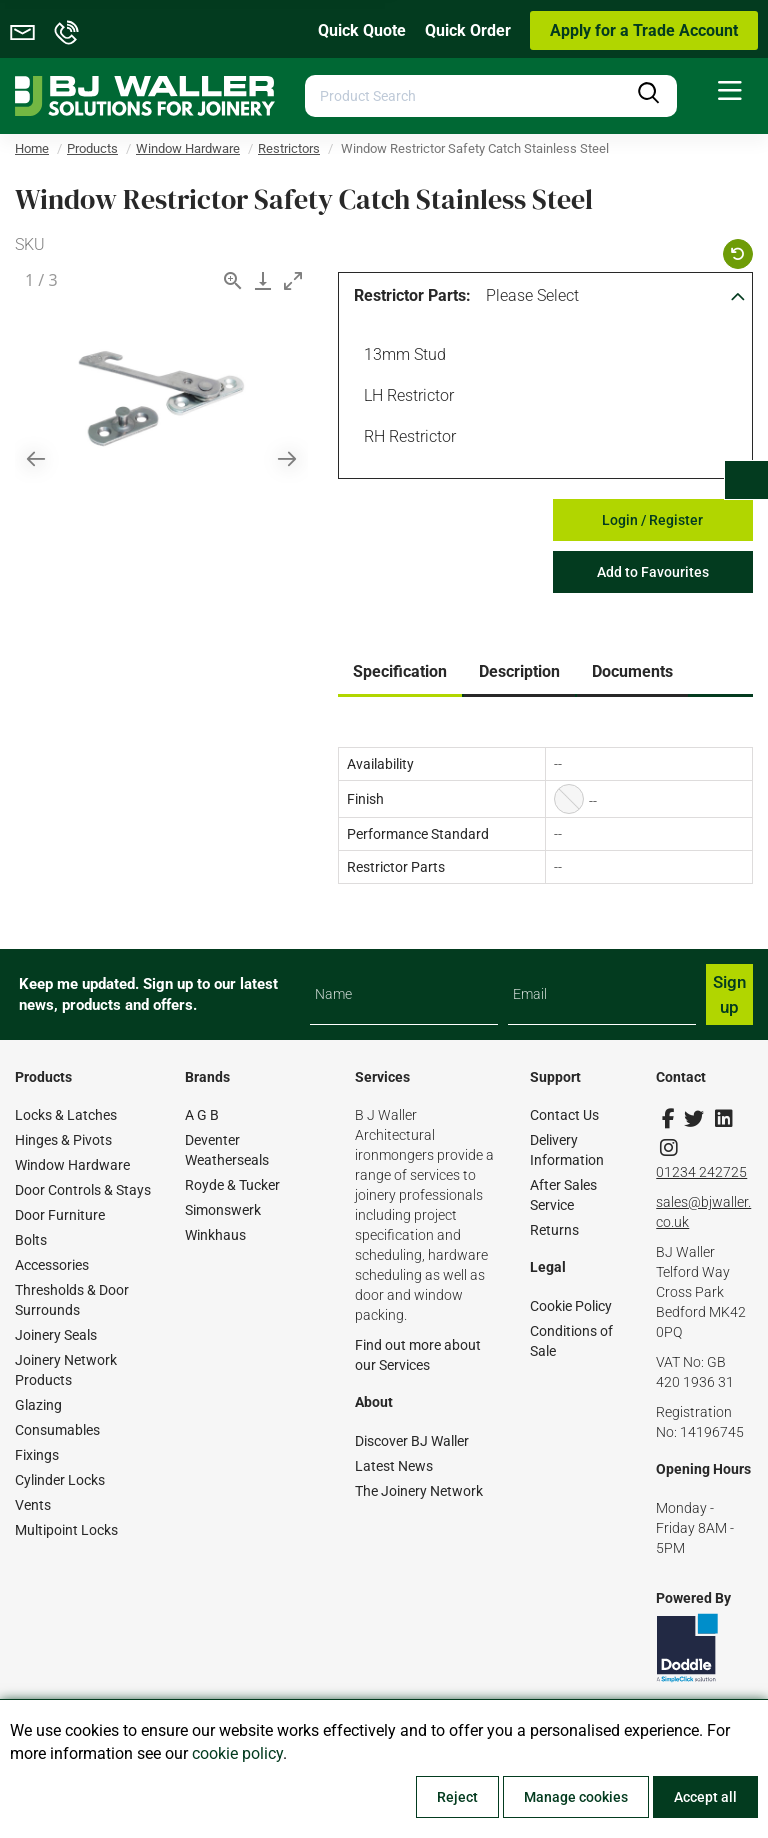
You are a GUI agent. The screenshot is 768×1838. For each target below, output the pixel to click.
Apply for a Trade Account (644, 30)
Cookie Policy (571, 1306)
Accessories (52, 1265)
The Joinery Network (419, 1491)
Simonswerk (223, 1210)
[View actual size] (233, 280)
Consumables (57, 1430)
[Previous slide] (36, 458)
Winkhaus (215, 1235)
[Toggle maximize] (293, 280)
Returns (554, 1230)
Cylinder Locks (60, 1480)
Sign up (729, 994)
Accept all (705, 1797)
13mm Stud (401, 357)
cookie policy (237, 1753)
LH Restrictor (405, 398)
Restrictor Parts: (412, 295)
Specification (400, 671)
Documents (632, 671)
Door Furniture (60, 1215)
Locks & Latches (66, 1115)
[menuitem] (730, 91)
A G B (202, 1115)
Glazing (38, 1405)
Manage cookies (576, 1797)
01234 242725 (701, 1172)
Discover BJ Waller (412, 1441)
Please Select (532, 295)
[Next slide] (287, 458)
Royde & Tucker (232, 1185)
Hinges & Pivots (63, 1140)
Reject (457, 1797)
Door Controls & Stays (83, 1190)
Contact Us (564, 1115)
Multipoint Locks (66, 1530)
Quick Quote (362, 30)
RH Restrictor (406, 439)
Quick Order (468, 30)
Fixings (37, 1455)
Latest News (394, 1466)
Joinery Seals (56, 1335)
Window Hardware (72, 1165)
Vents (33, 1505)
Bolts (31, 1240)
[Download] (263, 280)
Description (519, 671)
